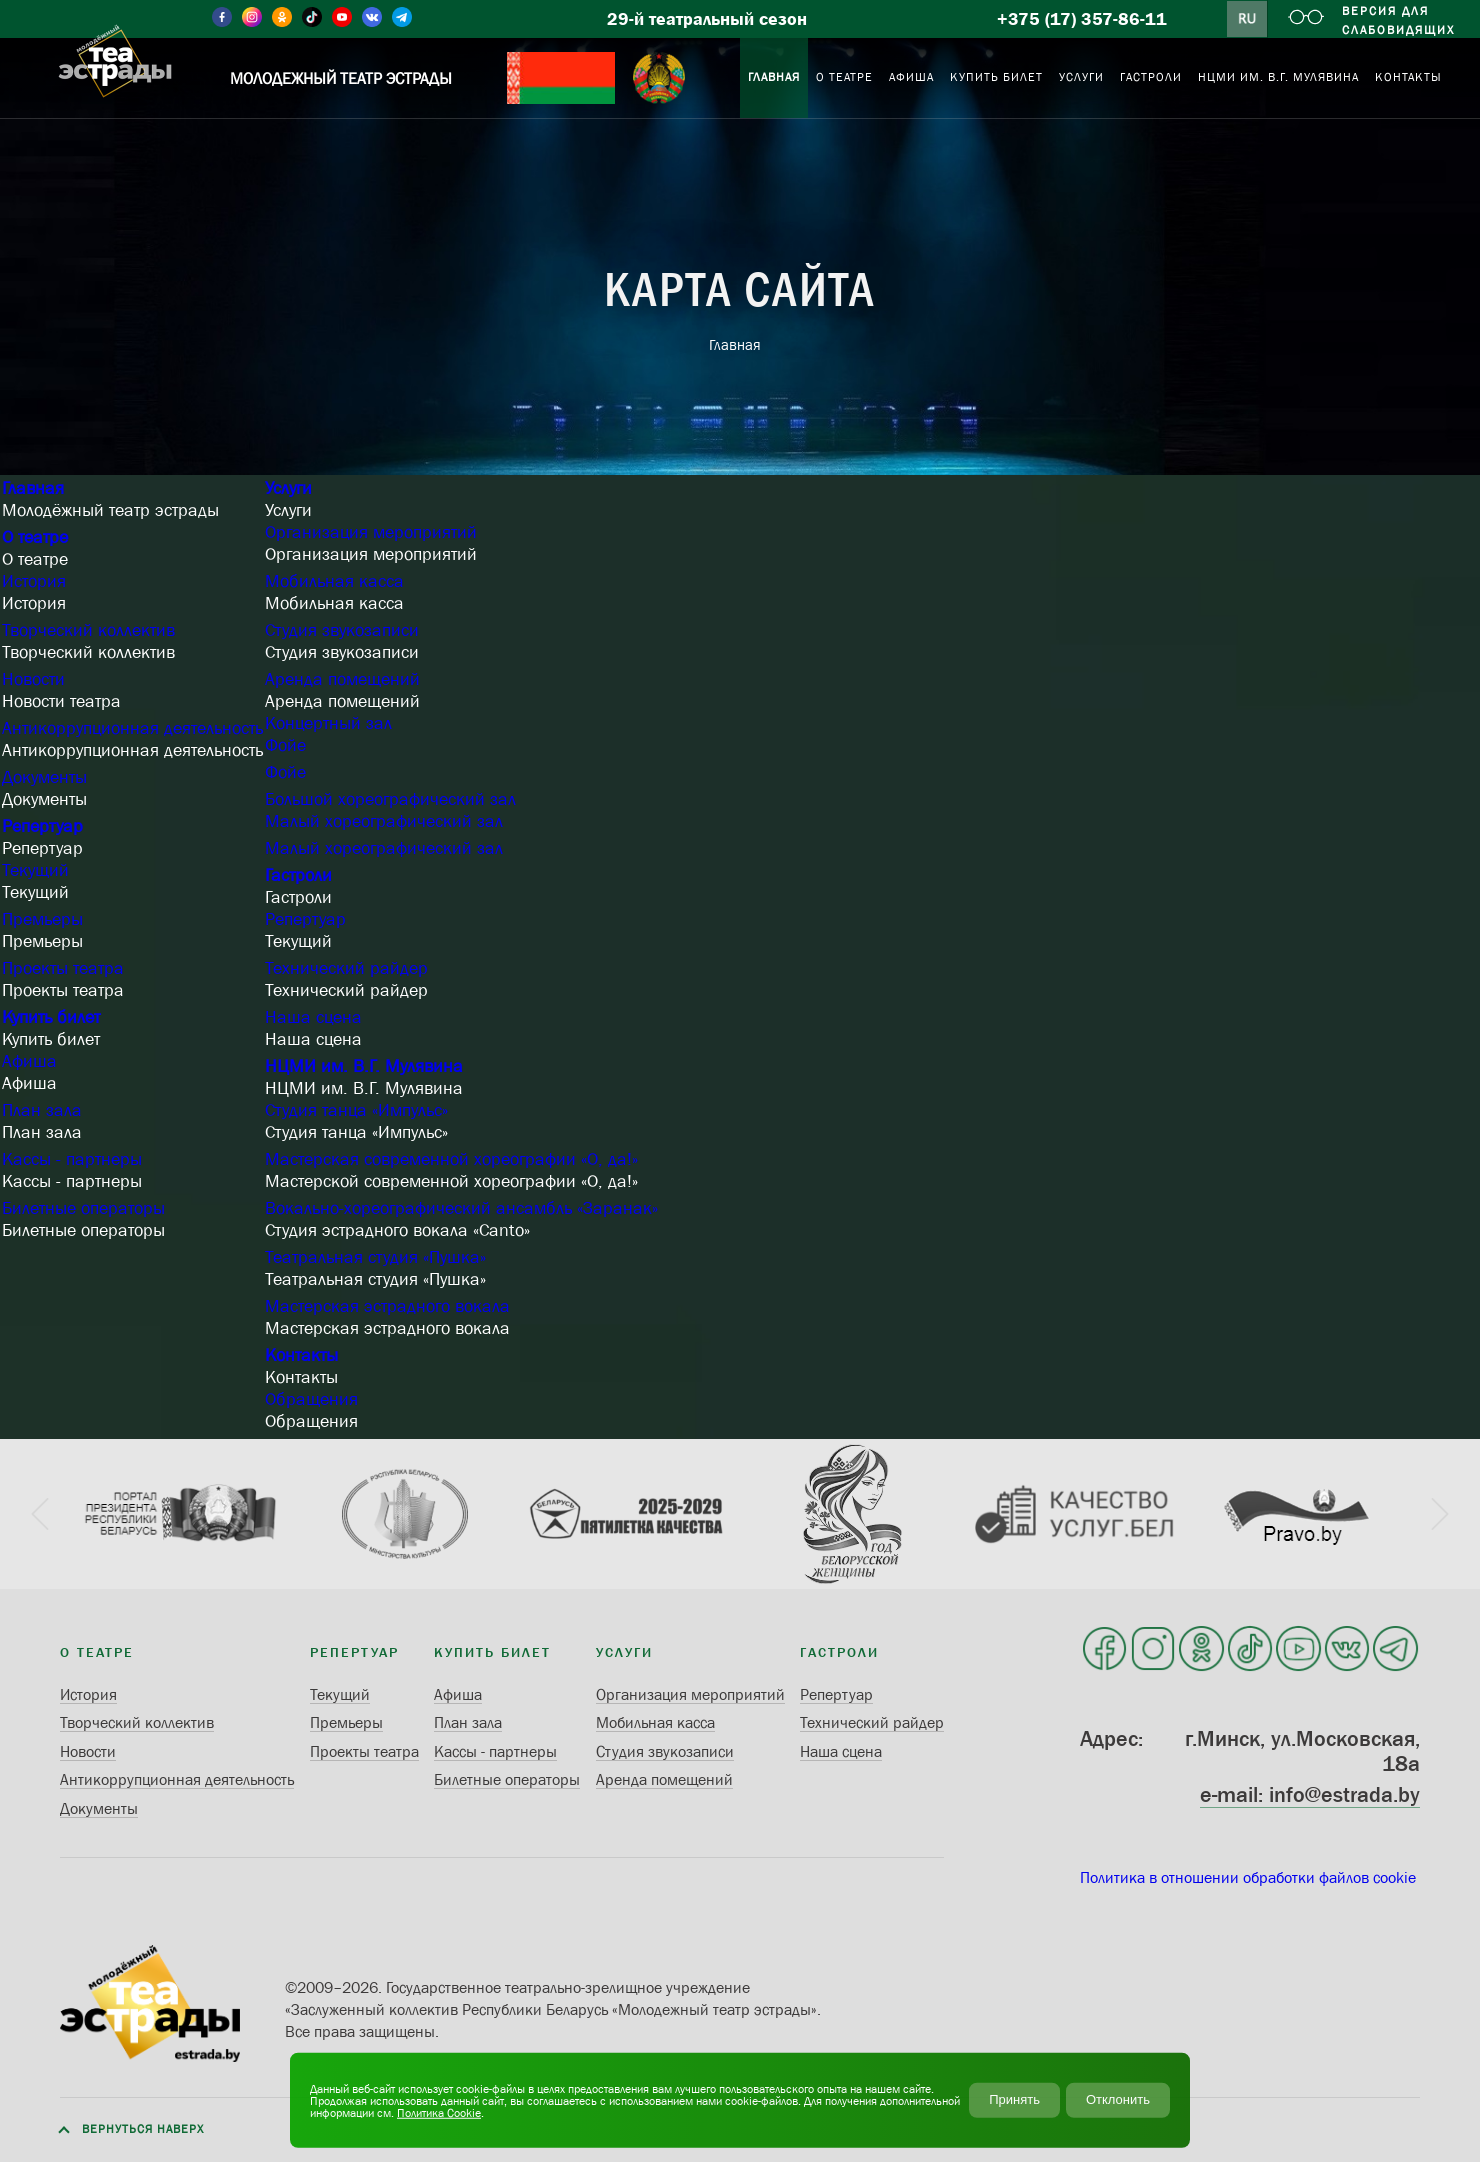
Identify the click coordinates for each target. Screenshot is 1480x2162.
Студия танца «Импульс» (356, 1110)
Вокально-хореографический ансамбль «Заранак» (461, 1208)
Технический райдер (346, 968)
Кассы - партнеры (72, 1159)
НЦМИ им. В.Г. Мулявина (364, 1066)
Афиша (29, 1061)
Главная (33, 488)
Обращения (311, 1399)
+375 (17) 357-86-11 (1082, 19)
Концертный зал (328, 723)
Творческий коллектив (88, 630)
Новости (33, 679)
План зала (42, 1110)
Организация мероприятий (371, 532)
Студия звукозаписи (342, 630)
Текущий (35, 870)
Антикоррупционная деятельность (132, 728)
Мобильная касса (334, 581)
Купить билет (51, 1017)
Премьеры (42, 919)
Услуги (288, 488)
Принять (1014, 2099)
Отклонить (1118, 2099)
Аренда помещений (342, 679)
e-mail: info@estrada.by (1310, 1794)
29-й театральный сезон (707, 19)
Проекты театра (63, 968)
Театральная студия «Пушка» (375, 1257)
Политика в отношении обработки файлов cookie (1248, 1877)
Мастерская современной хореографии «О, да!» (451, 1159)
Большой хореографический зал (390, 799)
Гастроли (298, 875)
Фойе (285, 745)
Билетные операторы (83, 1208)
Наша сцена (313, 1017)
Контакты (301, 1355)
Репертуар (42, 826)
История (34, 581)
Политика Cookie (439, 2112)
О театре (35, 537)
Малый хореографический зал (384, 821)
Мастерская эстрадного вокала (387, 1306)
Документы (44, 777)
